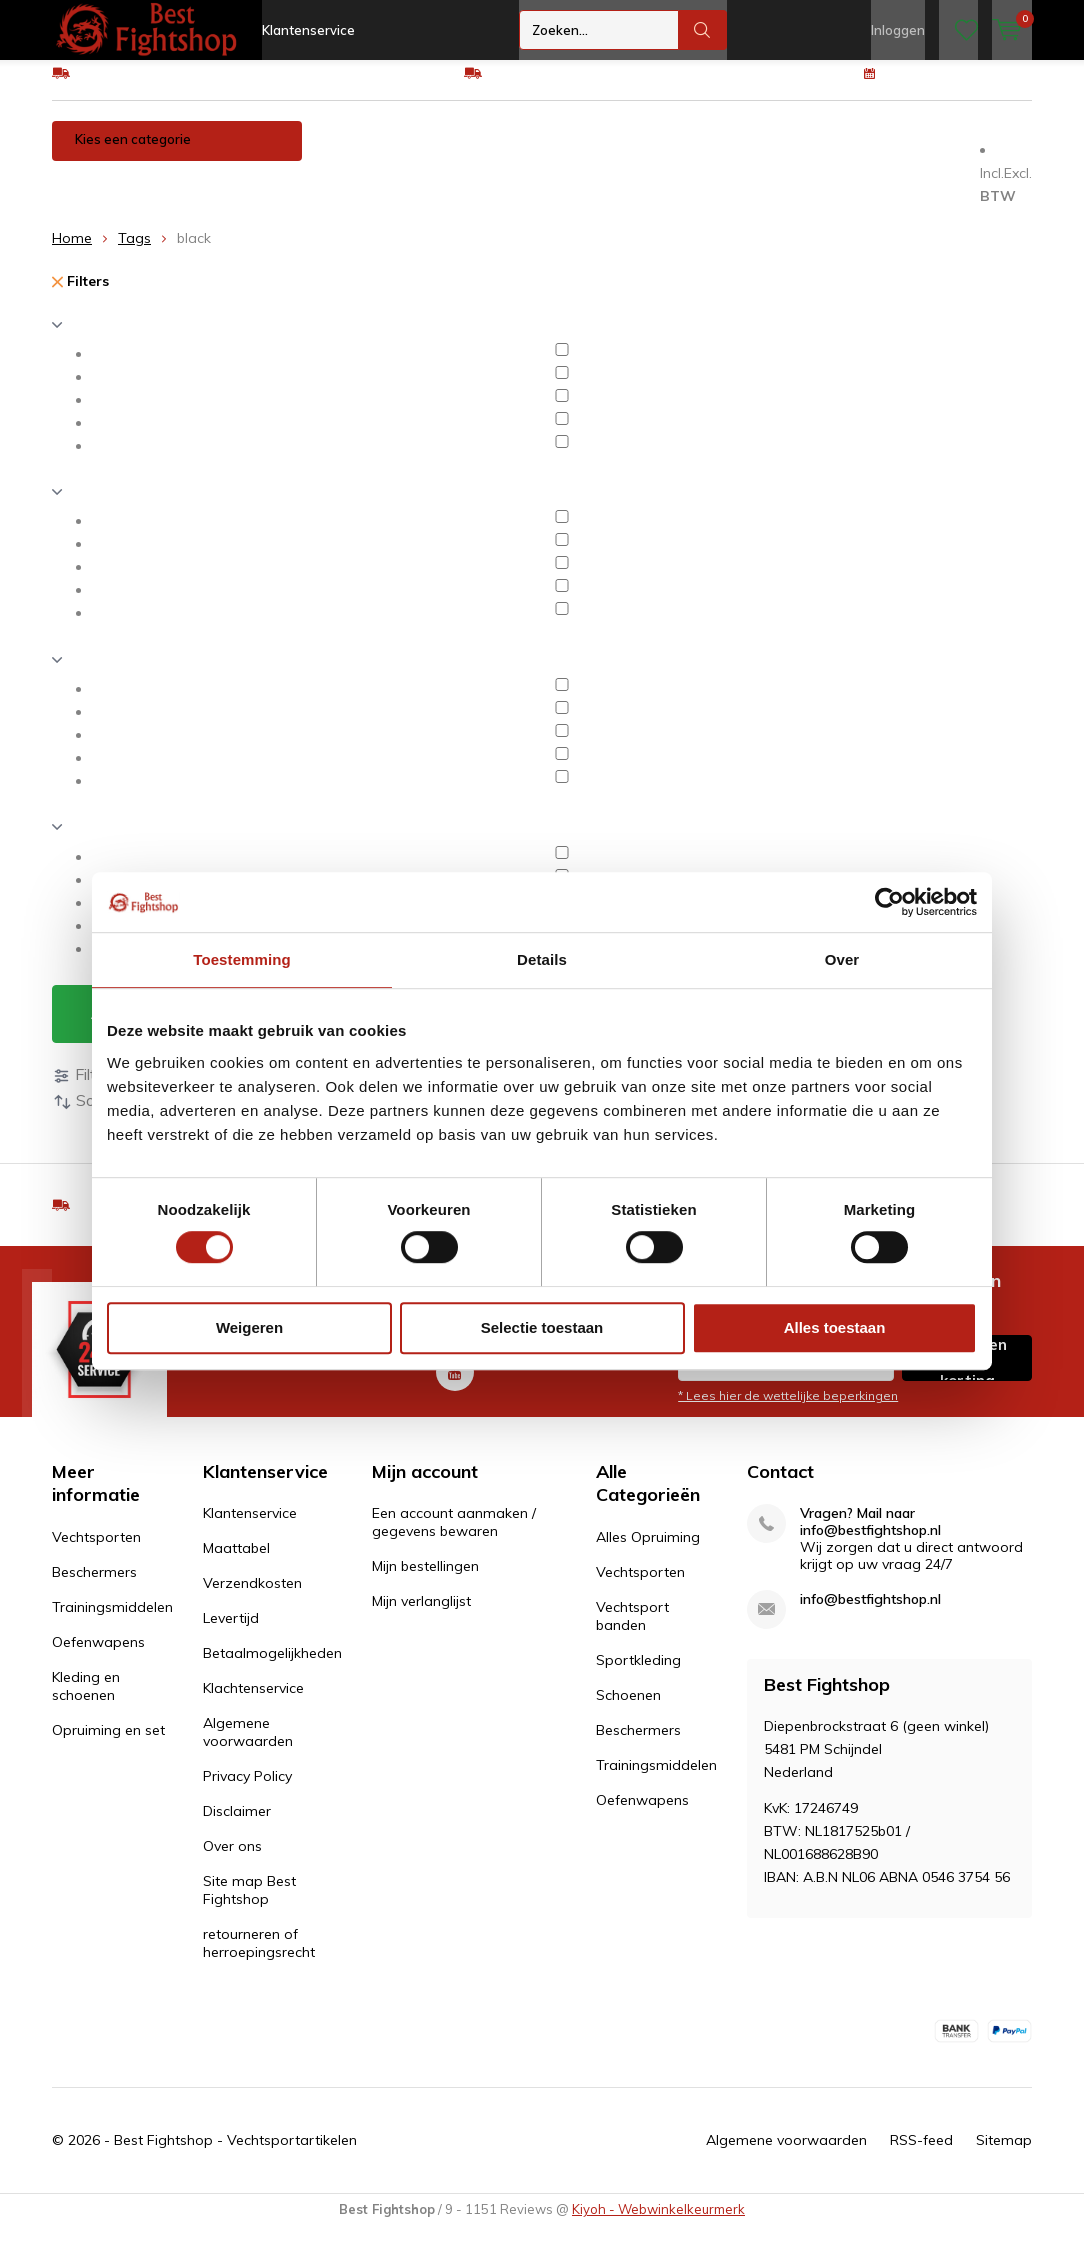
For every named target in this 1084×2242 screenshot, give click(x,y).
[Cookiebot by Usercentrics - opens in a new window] (889, 902)
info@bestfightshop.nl (870, 1614)
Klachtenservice (253, 1703)
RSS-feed (921, 2155)
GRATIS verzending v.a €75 (164, 87)
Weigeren (249, 1327)
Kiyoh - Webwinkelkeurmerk (658, 2224)
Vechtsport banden (632, 1631)
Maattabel (236, 1563)
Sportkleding (638, 1675)
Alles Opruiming (648, 1552)
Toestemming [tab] (242, 959)
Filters (80, 296)
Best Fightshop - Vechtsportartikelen (235, 2155)
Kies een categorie (133, 154)
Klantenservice (308, 30)
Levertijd (231, 1633)
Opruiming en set (286, 194)
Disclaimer (237, 1826)
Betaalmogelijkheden (272, 1668)
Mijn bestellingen (425, 1581)
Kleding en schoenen (131, 194)
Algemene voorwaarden (248, 1747)
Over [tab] (842, 959)
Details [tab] (542, 959)
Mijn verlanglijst (421, 1616)
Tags (134, 253)
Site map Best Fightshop (249, 1905)
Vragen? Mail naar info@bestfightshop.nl (870, 1537)
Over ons (232, 1861)
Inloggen (898, 30)
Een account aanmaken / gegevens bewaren (454, 1537)
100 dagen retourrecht (959, 87)
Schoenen (628, 1710)
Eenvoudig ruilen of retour (570, 87)
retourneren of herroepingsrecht (259, 1958)
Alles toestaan (835, 1327)
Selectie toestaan (542, 1327)
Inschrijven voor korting (967, 1373)
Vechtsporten (369, 154)
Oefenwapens (769, 154)
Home (72, 253)
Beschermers (491, 154)
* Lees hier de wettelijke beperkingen (788, 1410)
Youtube (455, 1382)
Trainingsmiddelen (629, 154)
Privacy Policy (247, 1791)
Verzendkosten (252, 1598)
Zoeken (703, 30)
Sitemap (1004, 2155)
